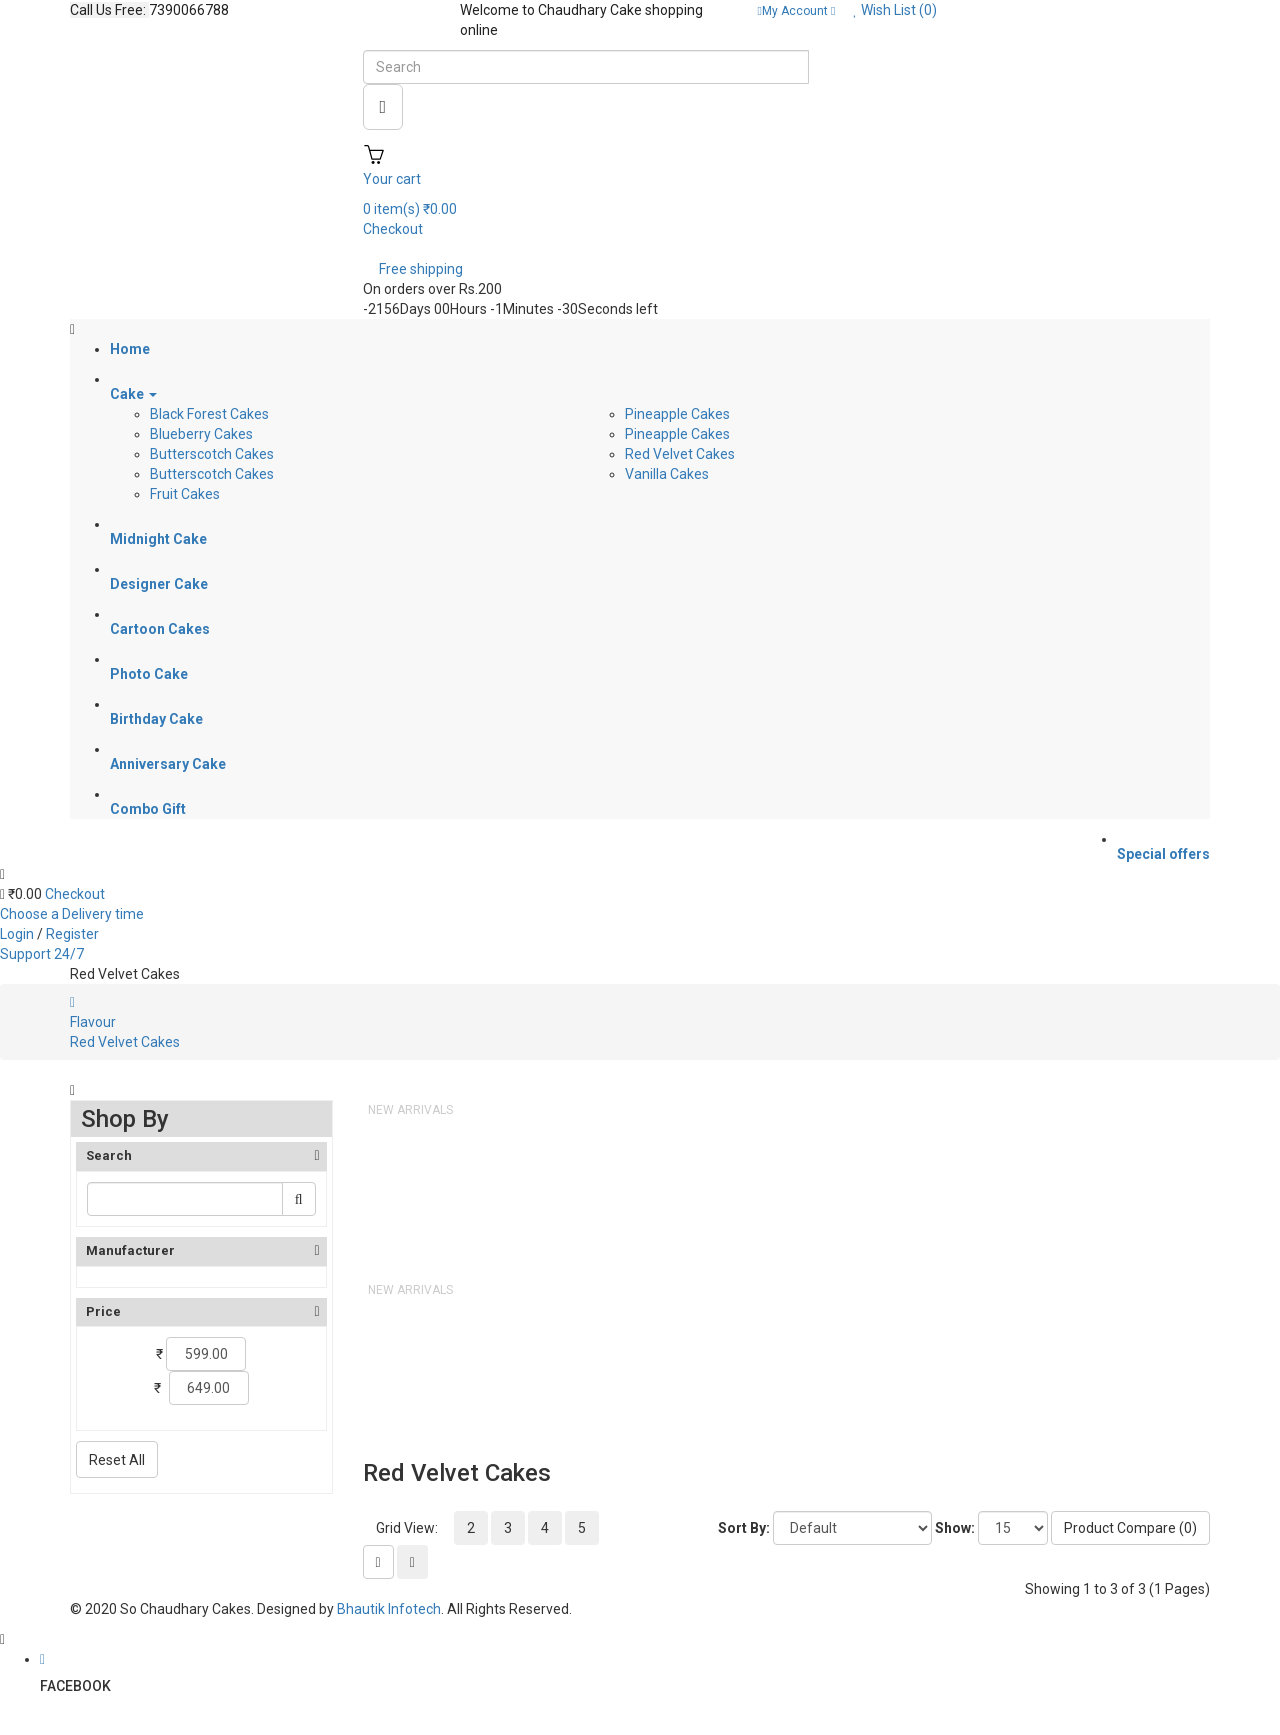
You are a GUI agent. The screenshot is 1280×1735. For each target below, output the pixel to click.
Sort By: (744, 1528)
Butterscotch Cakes (212, 454)
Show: (955, 1528)
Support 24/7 (42, 954)
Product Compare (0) (1130, 1528)
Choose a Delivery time (72, 914)
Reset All (117, 1460)
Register (72, 934)
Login (18, 934)
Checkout (75, 894)
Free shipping (421, 269)
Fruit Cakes (185, 494)
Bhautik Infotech (389, 1609)
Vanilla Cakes (667, 474)
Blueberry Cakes (201, 434)
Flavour (93, 1022)
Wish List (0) (895, 10)
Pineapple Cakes (677, 414)
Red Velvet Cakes (680, 454)
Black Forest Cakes (209, 414)
